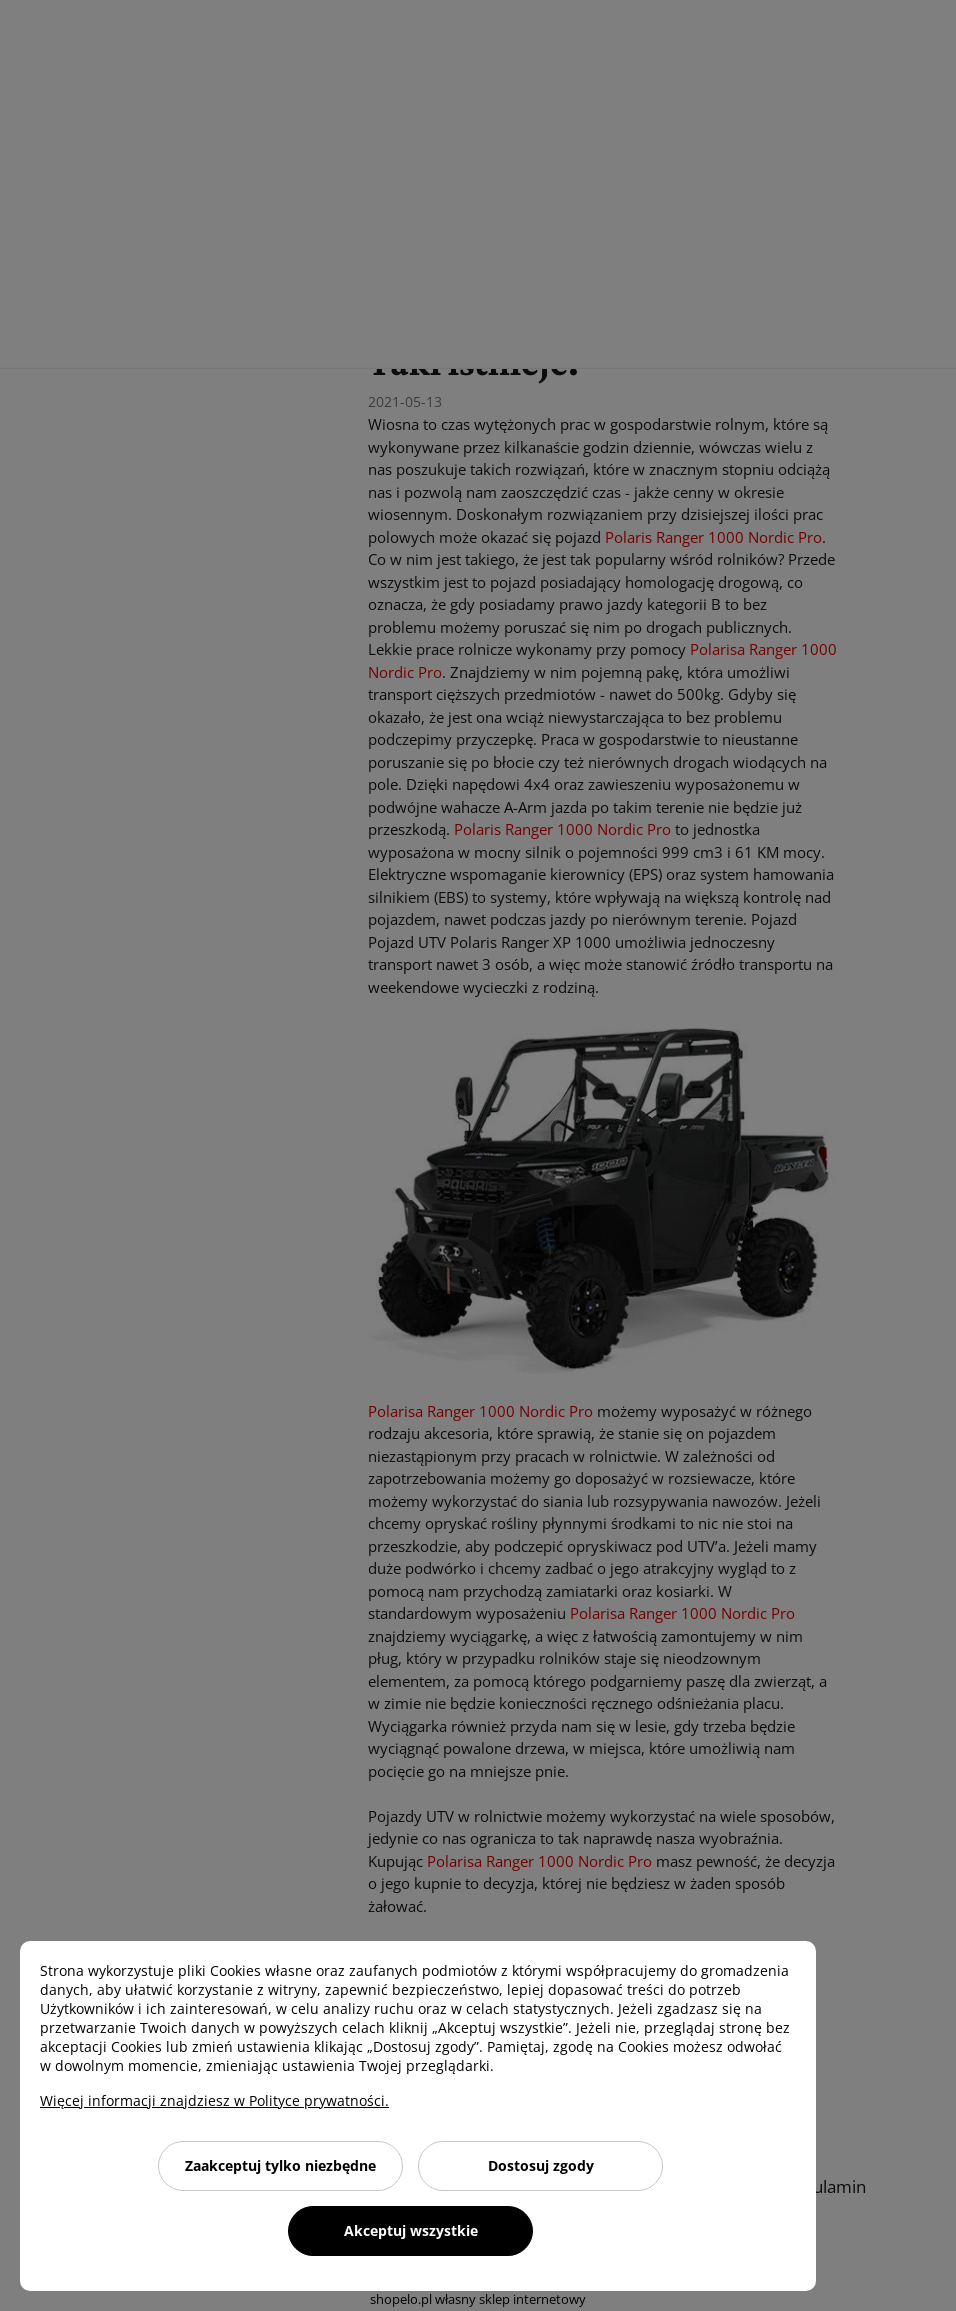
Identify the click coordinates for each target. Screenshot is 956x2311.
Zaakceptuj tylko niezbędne (280, 2165)
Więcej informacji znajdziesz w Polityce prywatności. (214, 2100)
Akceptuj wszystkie (411, 2230)
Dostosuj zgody (541, 2165)
